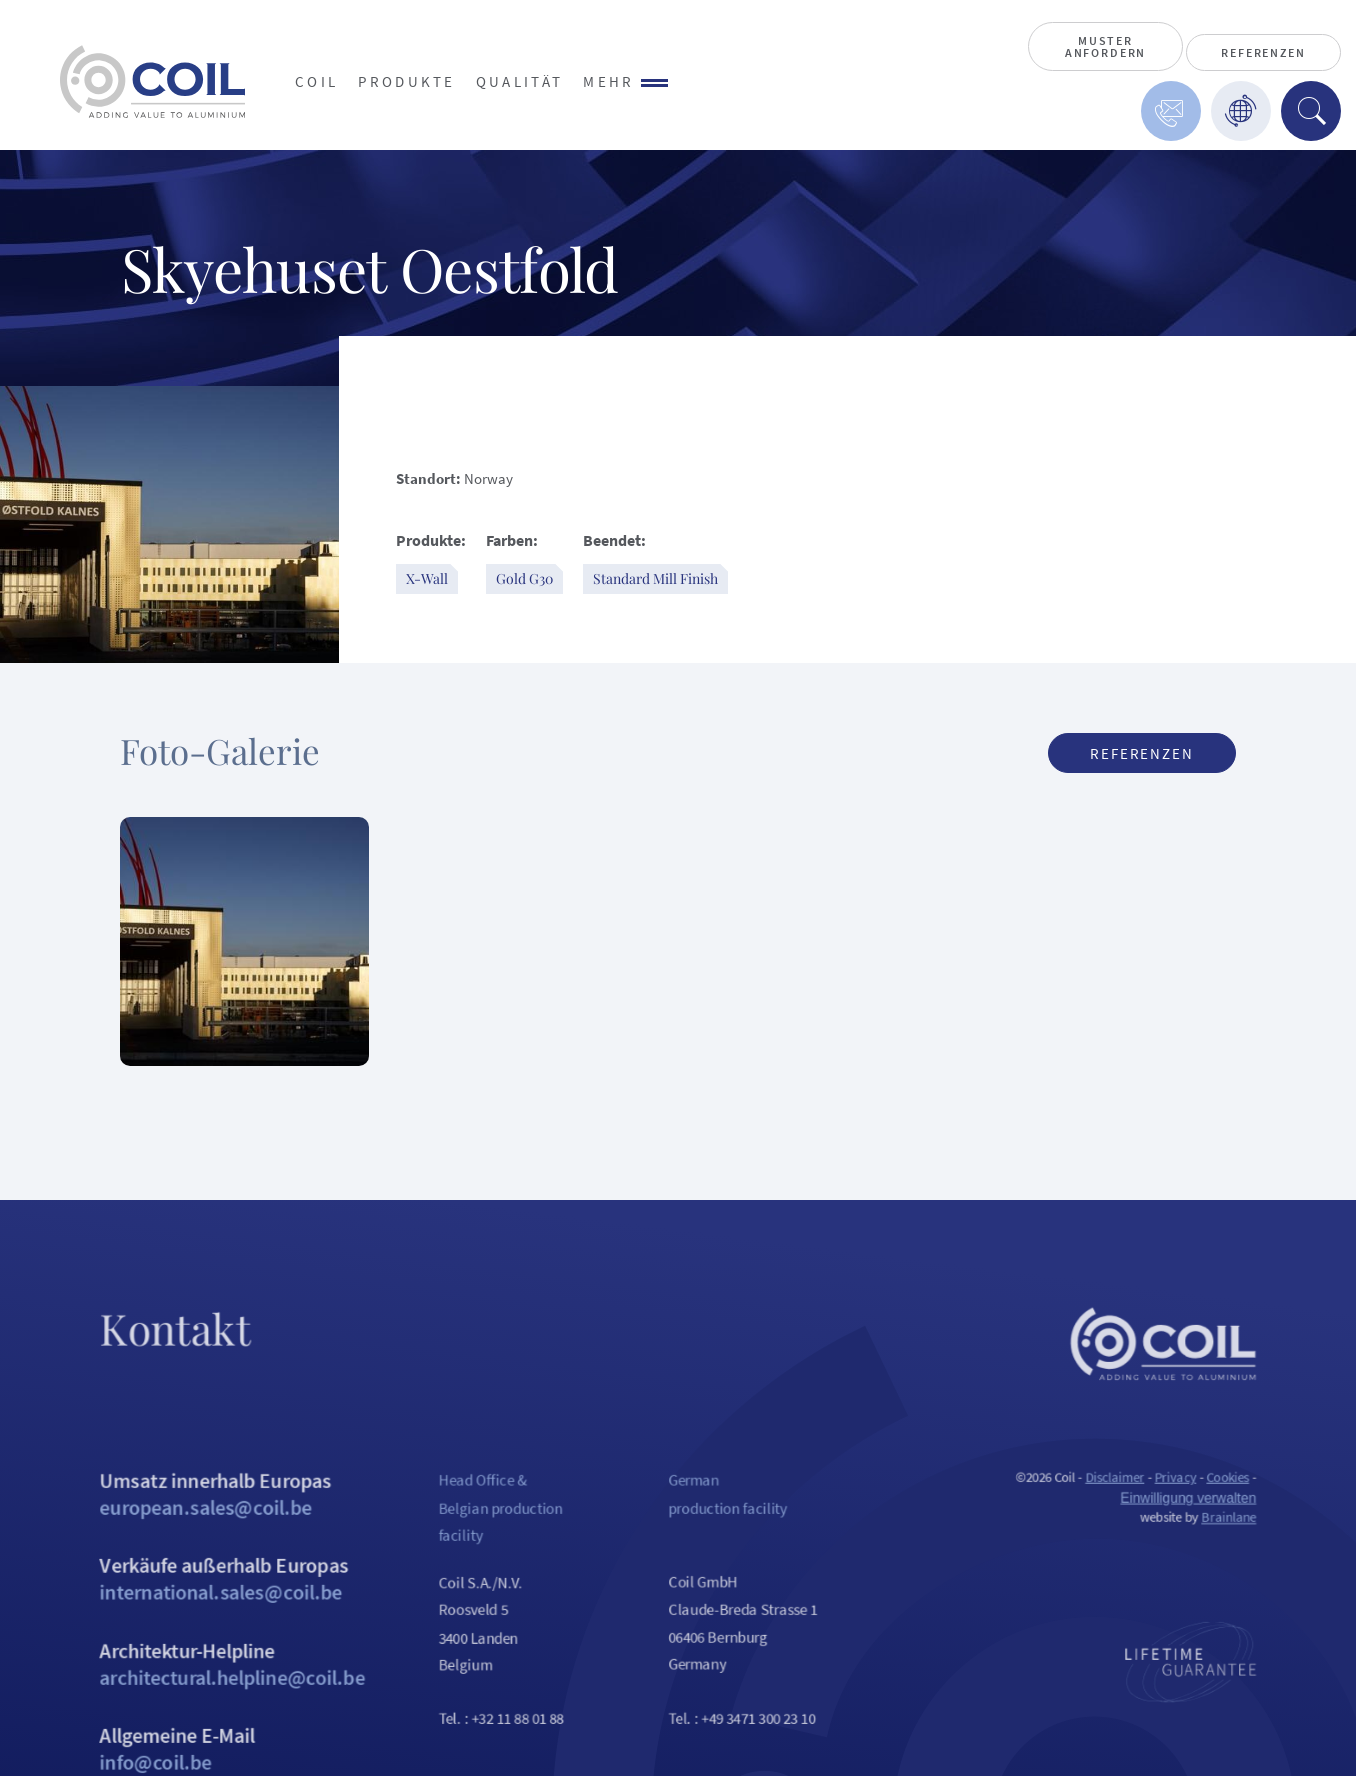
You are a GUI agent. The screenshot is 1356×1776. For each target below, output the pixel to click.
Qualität (520, 81)
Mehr (625, 81)
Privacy (1208, 1501)
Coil (316, 81)
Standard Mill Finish (655, 578)
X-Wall (427, 578)
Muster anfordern (1105, 46)
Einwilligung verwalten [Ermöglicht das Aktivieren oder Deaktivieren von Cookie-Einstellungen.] (1221, 1523)
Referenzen (1263, 52)
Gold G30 (524, 578)
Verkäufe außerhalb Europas (203, 1610)
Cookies (1263, 1501)
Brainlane (1265, 1544)
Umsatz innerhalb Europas (203, 1519)
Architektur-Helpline (203, 1700)
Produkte (407, 81)
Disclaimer (1143, 1501)
